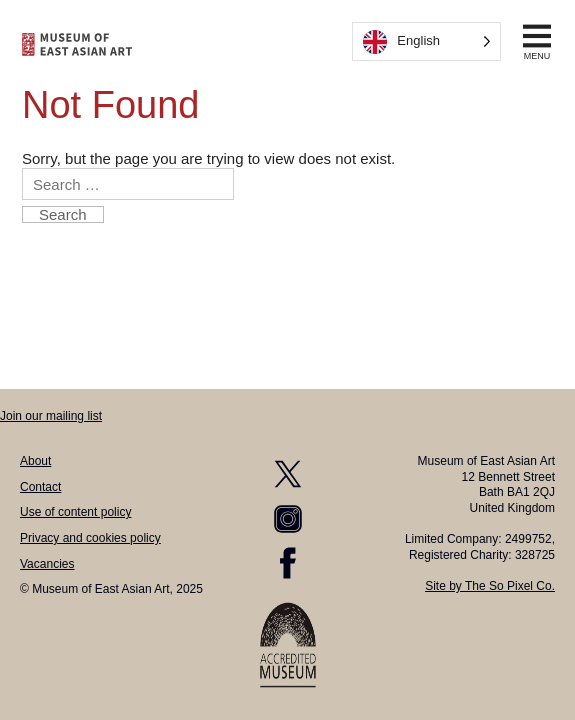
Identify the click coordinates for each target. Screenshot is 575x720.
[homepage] (77, 44)
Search (63, 214)
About (35, 461)
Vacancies (47, 564)
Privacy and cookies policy (90, 538)
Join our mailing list (51, 416)
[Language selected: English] (426, 41)
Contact (40, 487)
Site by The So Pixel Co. (490, 586)
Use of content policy (75, 512)
